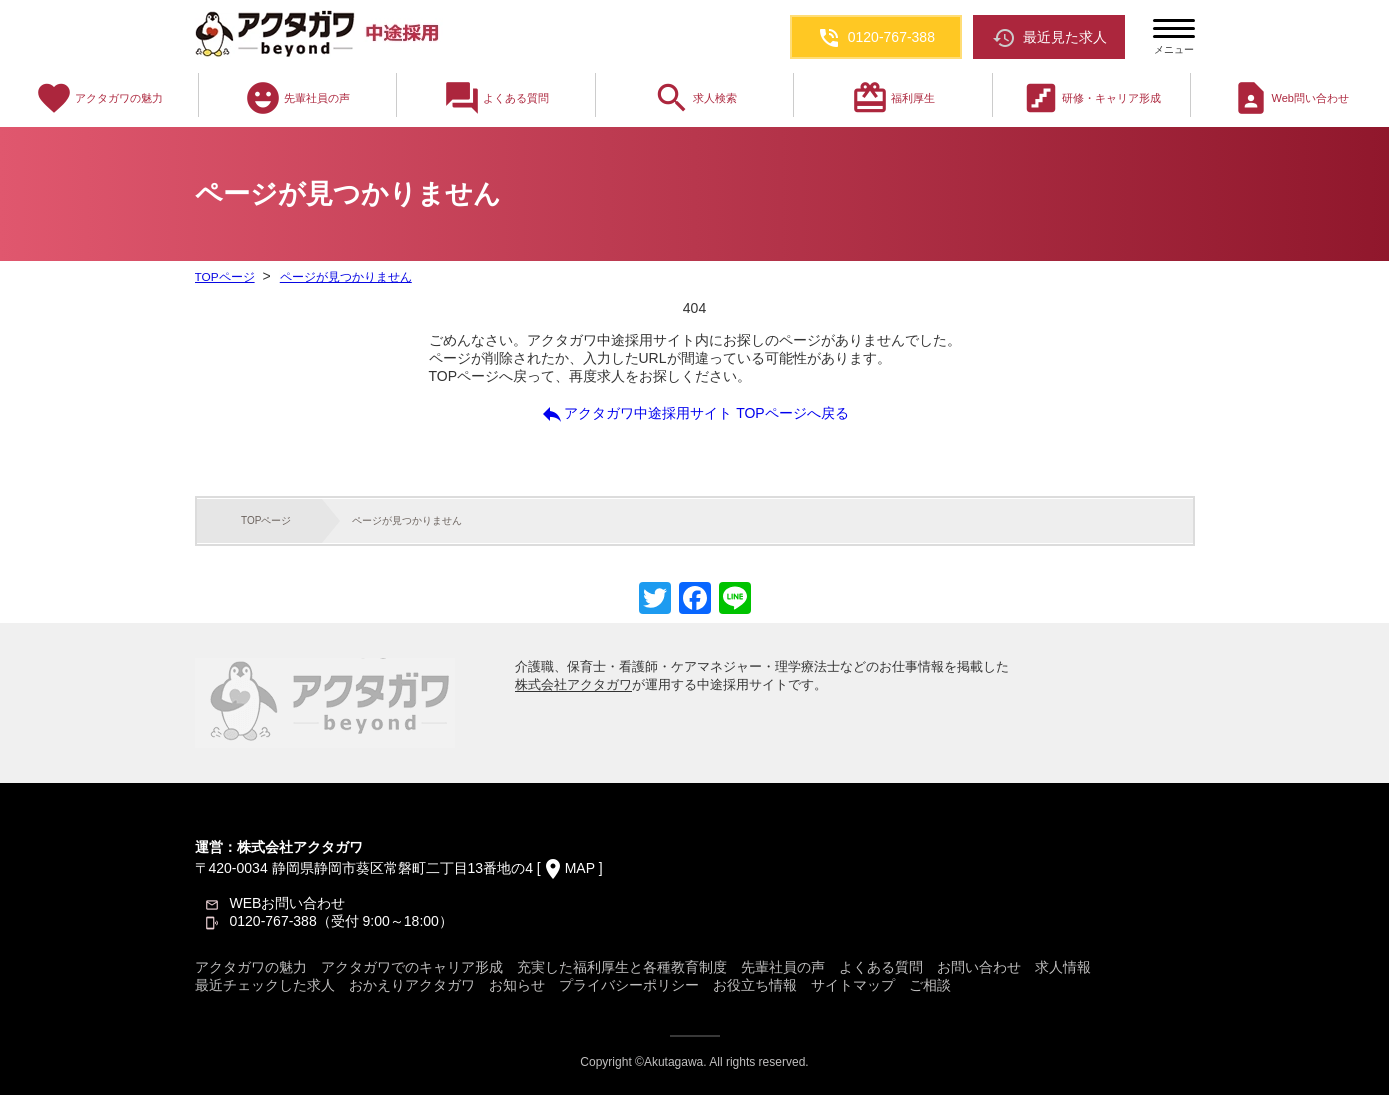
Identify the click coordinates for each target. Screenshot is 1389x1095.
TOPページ (225, 277)
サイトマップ (853, 985)
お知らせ (517, 985)
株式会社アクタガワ (573, 684)
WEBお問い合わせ (288, 903)
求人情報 (1063, 967)
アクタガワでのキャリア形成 (412, 967)
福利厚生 (893, 98)
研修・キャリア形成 (1091, 98)
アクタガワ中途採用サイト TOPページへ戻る (694, 414)
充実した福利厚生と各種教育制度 (622, 967)
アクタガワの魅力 (99, 98)
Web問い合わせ (1290, 98)
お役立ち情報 (755, 985)
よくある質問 (496, 98)
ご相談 (930, 985)
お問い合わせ (979, 967)
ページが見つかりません (345, 277)
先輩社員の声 (297, 98)
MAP (580, 868)
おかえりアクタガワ (412, 985)
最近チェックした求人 (265, 985)
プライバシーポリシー (629, 985)
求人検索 (695, 98)
